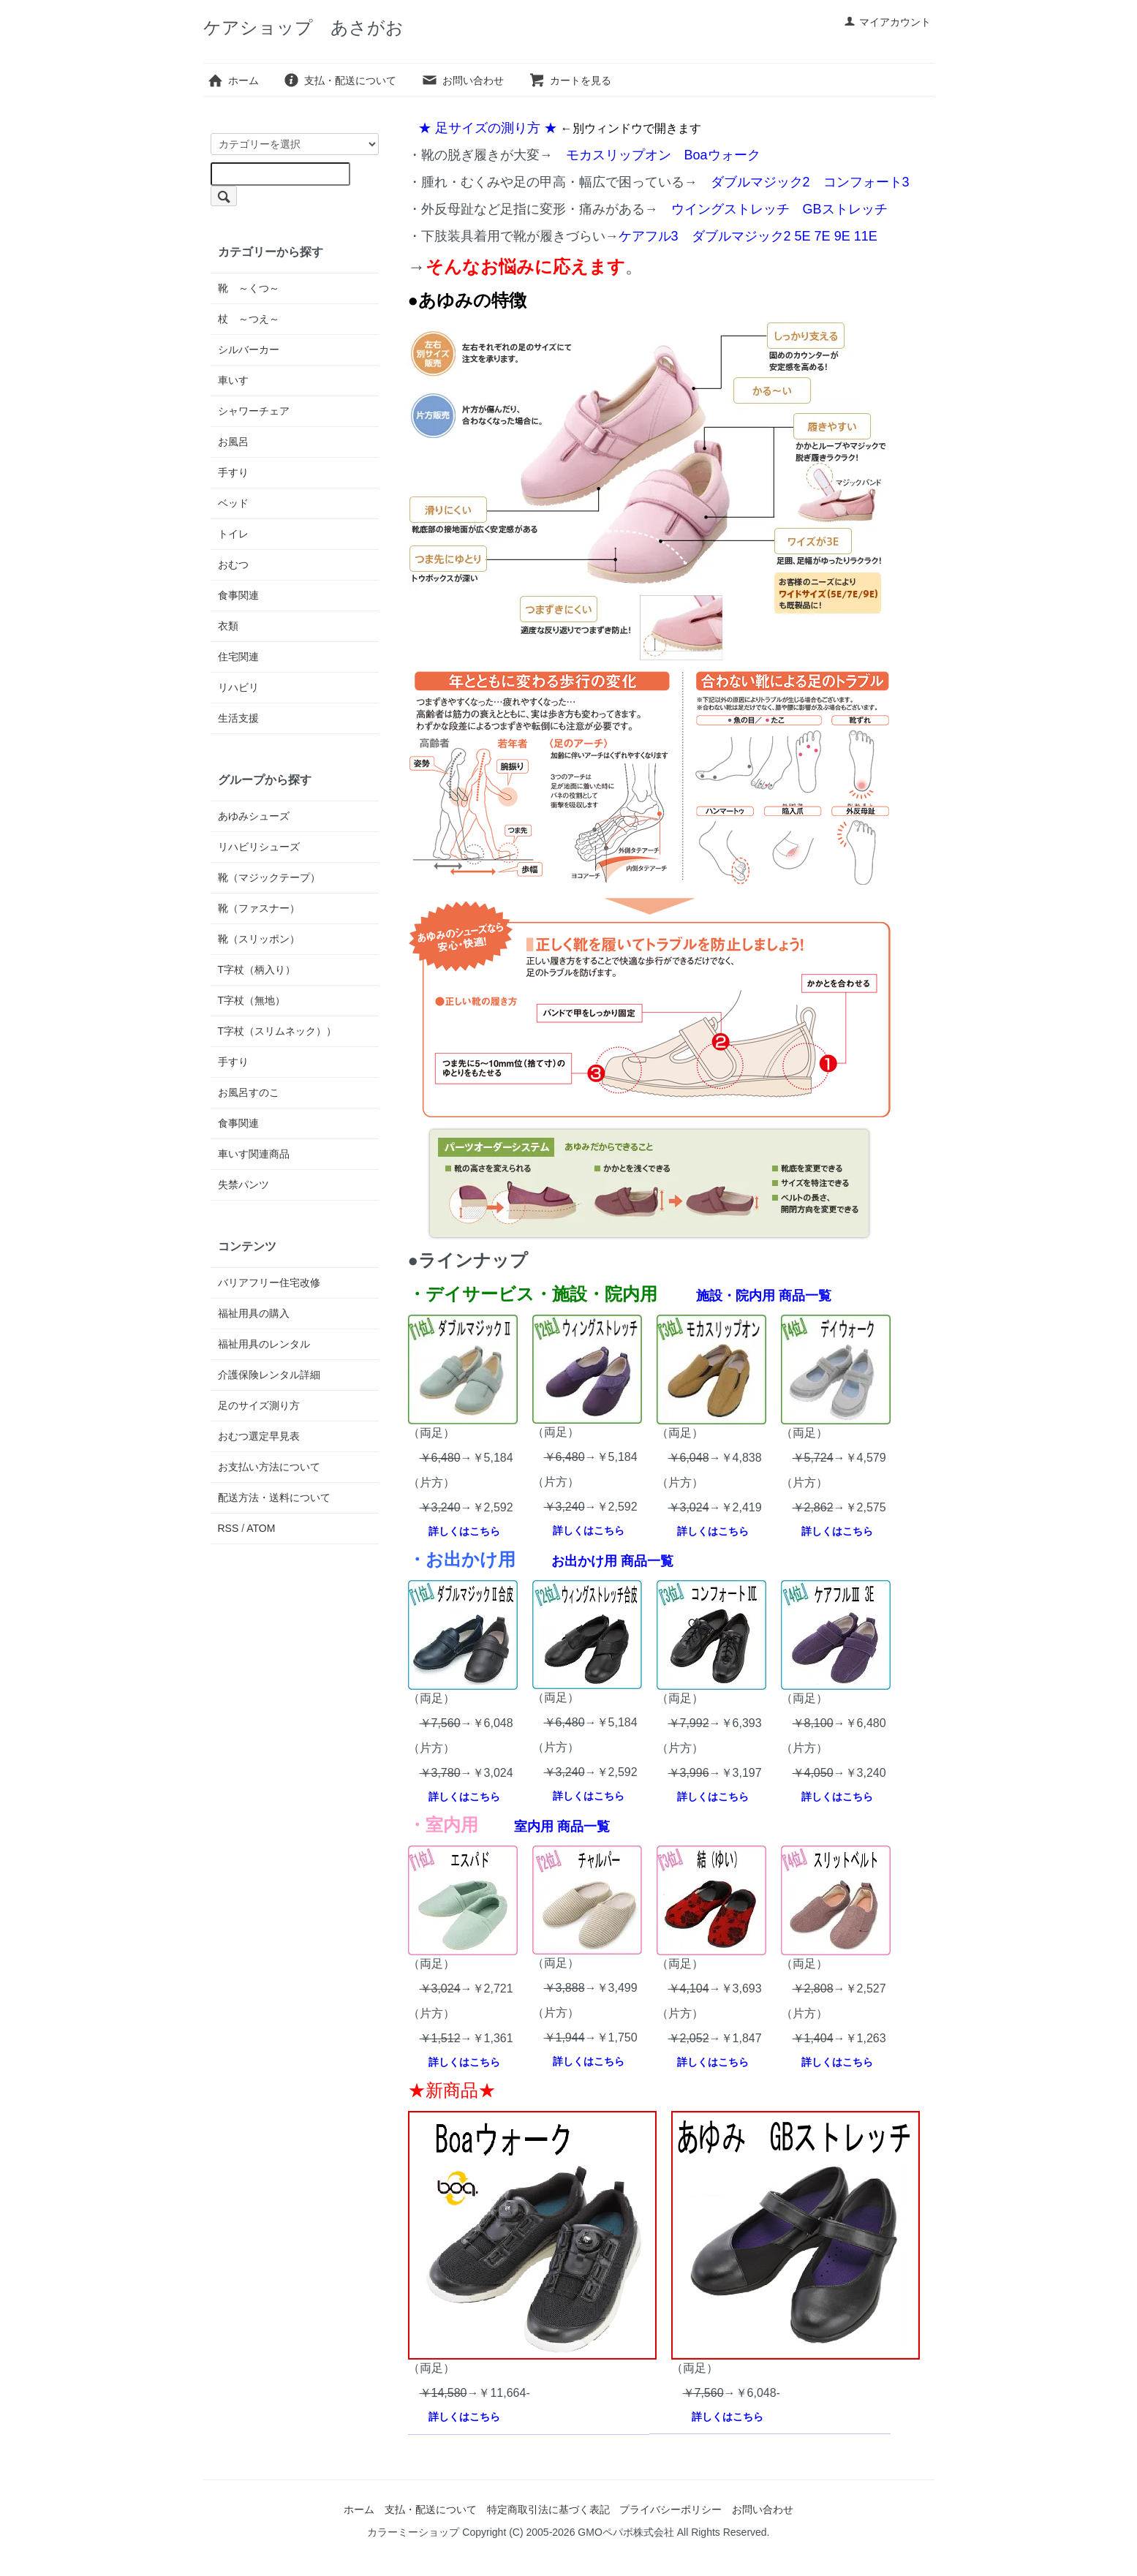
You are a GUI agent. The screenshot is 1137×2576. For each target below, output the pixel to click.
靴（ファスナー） (259, 908)
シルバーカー (248, 349)
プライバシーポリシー (670, 2509)
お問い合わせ (462, 80)
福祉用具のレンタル (264, 1344)
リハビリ (238, 687)
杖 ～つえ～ (248, 319)
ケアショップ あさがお (303, 27)
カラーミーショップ (413, 2532)
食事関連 (238, 595)
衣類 (228, 626)
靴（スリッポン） (259, 939)
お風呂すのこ (248, 1092)
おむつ (233, 564)
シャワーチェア (254, 411)
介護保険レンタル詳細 (269, 1374)
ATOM (260, 1528)
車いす (233, 380)
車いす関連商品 (254, 1154)
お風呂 (233, 441)
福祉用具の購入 (254, 1313)
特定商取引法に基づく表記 (548, 2509)
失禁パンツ (243, 1184)
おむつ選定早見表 (259, 1436)
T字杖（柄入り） (257, 969)
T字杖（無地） (252, 1000)
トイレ (233, 534)
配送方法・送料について (274, 1497)
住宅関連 (238, 656)
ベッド (233, 503)
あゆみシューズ (254, 816)
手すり (233, 472)
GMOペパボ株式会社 (625, 2532)
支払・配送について (339, 80)
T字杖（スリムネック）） (277, 1031)
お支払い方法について (269, 1467)
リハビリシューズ (259, 847)
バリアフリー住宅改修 (269, 1282)
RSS (228, 1528)
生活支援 (238, 718)
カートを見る (570, 80)
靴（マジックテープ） (269, 877)
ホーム (233, 80)
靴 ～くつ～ (248, 288)
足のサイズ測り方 (259, 1405)
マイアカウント (887, 22)
